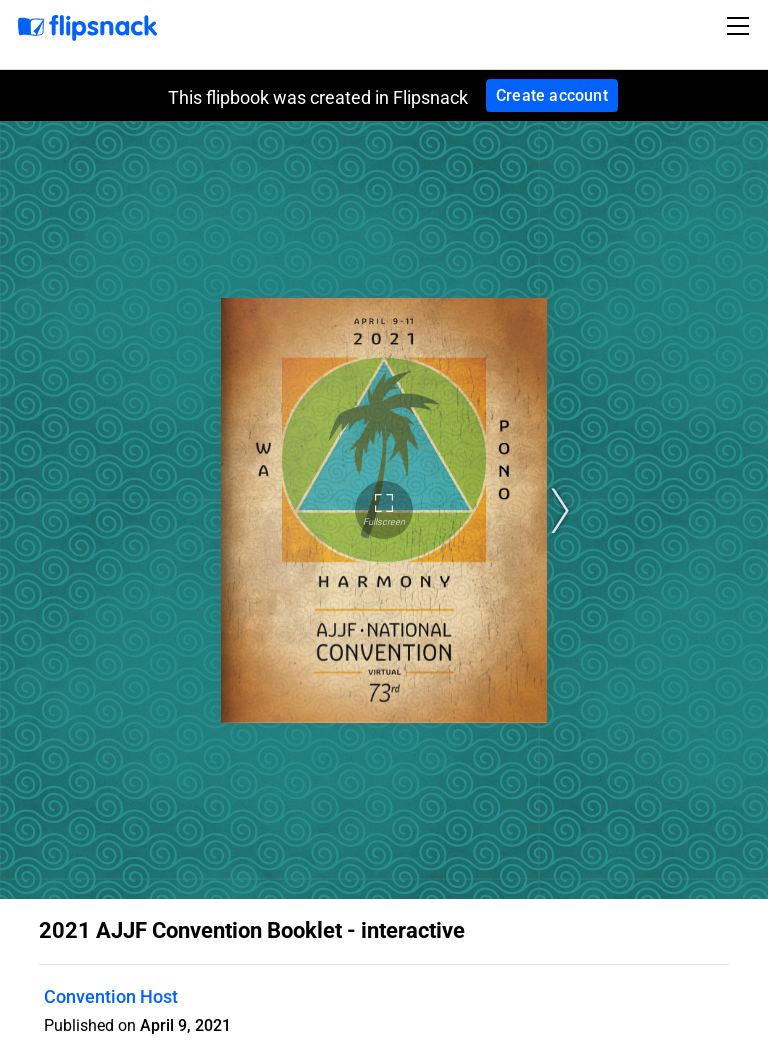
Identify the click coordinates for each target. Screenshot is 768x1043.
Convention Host (111, 996)
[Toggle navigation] (741, 26)
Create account (552, 95)
